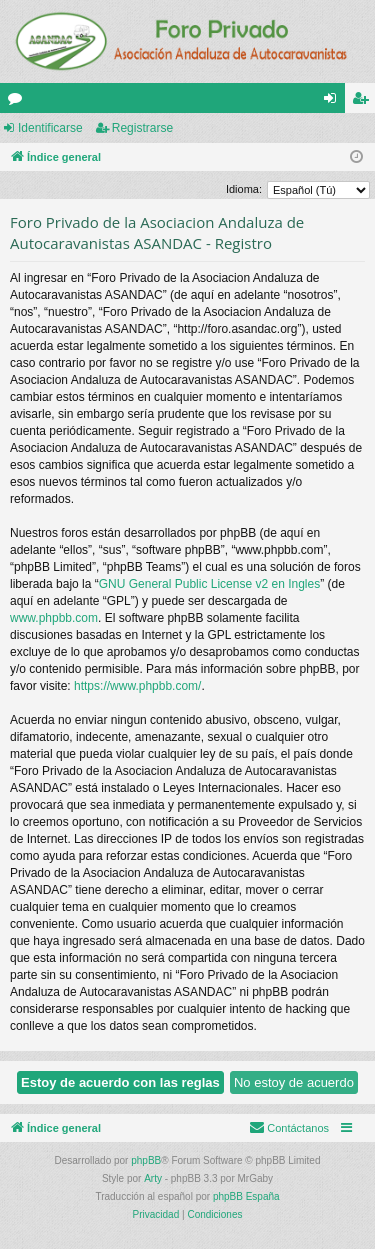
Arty (153, 1178)
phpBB (146, 1160)
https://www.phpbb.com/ (137, 686)
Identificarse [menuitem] (334, 102)
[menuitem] (289, 1128)
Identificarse (50, 128)
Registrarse (142, 128)
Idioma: (244, 189)
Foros (19, 102)
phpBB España (246, 1196)
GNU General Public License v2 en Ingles (209, 584)
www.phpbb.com (54, 618)
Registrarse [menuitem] (364, 102)
